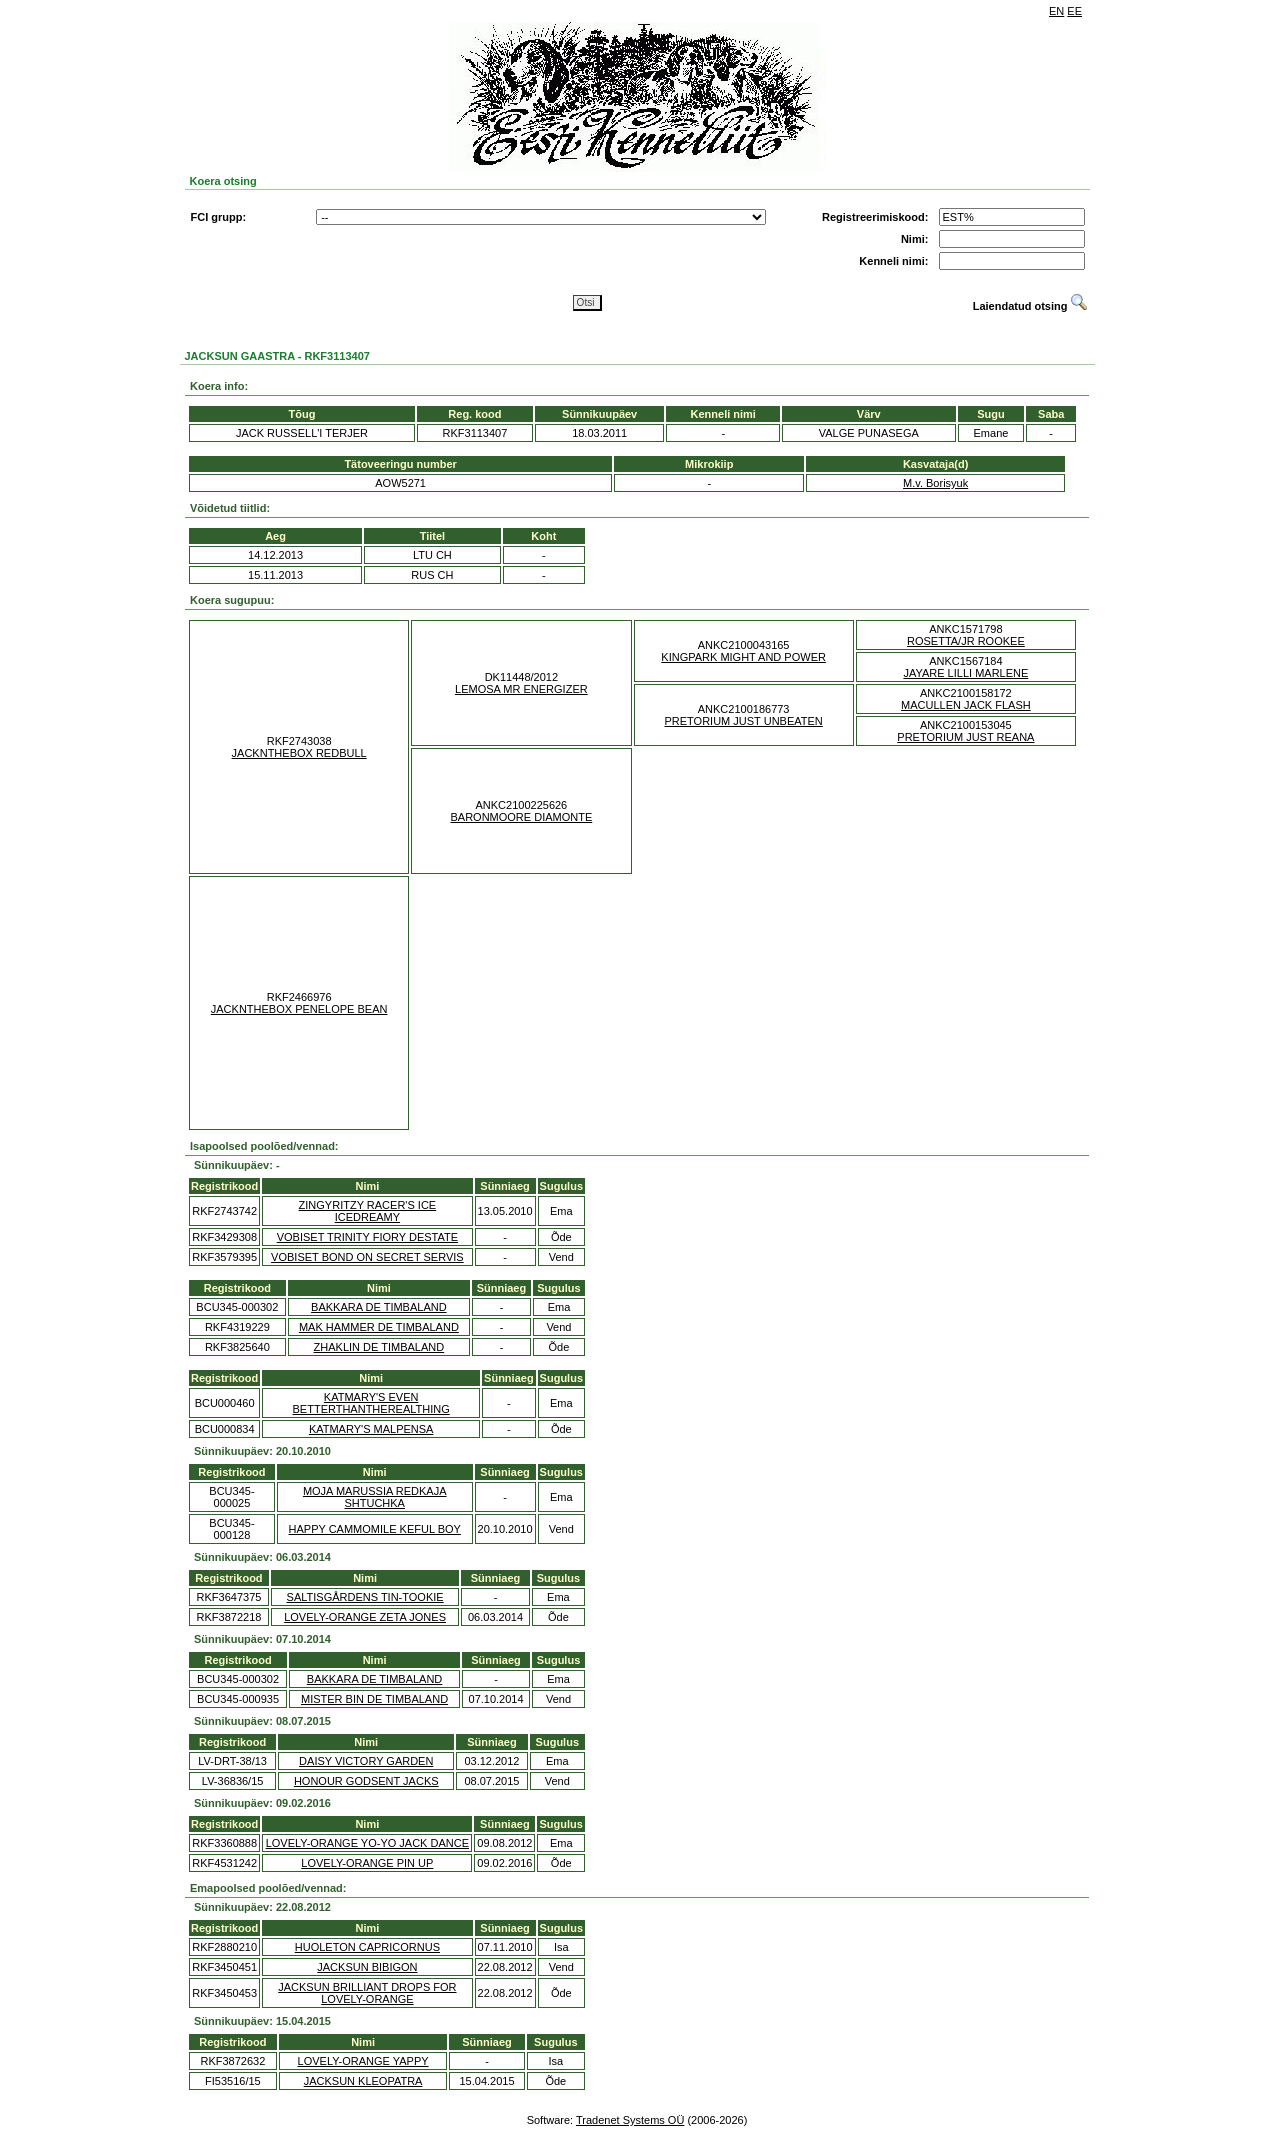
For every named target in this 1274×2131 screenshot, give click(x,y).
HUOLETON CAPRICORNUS (367, 1947)
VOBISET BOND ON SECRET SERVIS (367, 1257)
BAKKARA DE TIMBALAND (379, 1307)
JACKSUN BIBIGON (367, 1967)
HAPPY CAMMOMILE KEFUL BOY (375, 1529)
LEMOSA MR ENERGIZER (521, 689)
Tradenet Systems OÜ (630, 2120)
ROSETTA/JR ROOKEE (966, 641)
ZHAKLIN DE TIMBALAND (379, 1347)
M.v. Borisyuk (935, 483)
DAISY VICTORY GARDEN (366, 1761)
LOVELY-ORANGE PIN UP (367, 1863)
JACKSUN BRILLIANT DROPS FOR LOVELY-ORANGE (367, 1993)
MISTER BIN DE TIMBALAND (374, 1699)
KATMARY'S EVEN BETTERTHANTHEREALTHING (371, 1403)
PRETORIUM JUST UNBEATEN (743, 721)
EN (1056, 11)
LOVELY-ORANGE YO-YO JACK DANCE (367, 1843)
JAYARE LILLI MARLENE (965, 673)
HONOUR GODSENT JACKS (366, 1781)
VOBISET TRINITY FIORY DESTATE (367, 1237)
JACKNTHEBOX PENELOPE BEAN (299, 1009)
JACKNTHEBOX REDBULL (299, 753)
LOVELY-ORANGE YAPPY (363, 2061)
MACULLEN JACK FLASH (966, 705)
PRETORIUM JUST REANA (965, 737)
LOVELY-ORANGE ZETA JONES (365, 1617)
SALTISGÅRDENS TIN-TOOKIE (365, 1597)
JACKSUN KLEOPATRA (363, 2081)
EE (1074, 11)
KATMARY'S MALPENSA (371, 1429)
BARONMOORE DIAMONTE (521, 817)
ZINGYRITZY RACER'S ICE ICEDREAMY (368, 1211)
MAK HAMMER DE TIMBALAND (379, 1327)
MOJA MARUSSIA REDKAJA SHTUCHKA (375, 1497)
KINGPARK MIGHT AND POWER (743, 657)
